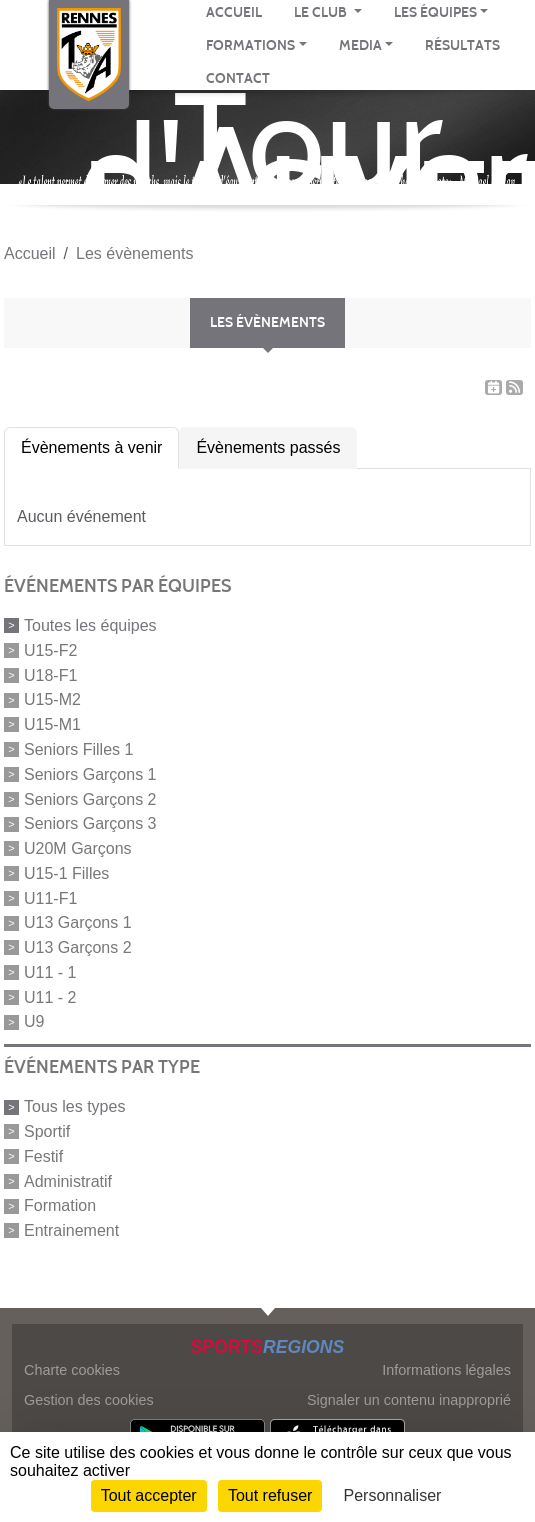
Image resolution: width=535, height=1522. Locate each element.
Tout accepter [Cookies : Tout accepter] (149, 1495)
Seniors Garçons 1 (90, 774)
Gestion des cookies (89, 1400)
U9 (34, 1021)
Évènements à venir (91, 447)
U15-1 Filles (66, 873)
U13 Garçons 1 (78, 922)
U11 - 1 (50, 972)
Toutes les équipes (90, 625)
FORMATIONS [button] (250, 45)
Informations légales (446, 1370)
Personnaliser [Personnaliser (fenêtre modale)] (393, 1495)
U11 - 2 (50, 996)
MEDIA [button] (360, 45)
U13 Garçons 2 (78, 947)
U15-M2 (52, 699)
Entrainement (71, 1230)
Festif (43, 1156)
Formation (60, 1205)
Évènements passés (268, 447)
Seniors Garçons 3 (90, 823)
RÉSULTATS (462, 45)
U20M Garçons (78, 848)
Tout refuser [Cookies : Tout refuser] (270, 1495)
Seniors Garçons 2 (90, 798)
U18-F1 (50, 674)
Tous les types (74, 1106)
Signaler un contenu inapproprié (409, 1400)
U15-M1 (52, 724)
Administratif (68, 1180)
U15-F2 (50, 650)
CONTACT (238, 78)
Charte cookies (72, 1370)
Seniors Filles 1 (78, 749)
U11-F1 (50, 897)
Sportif (47, 1131)
